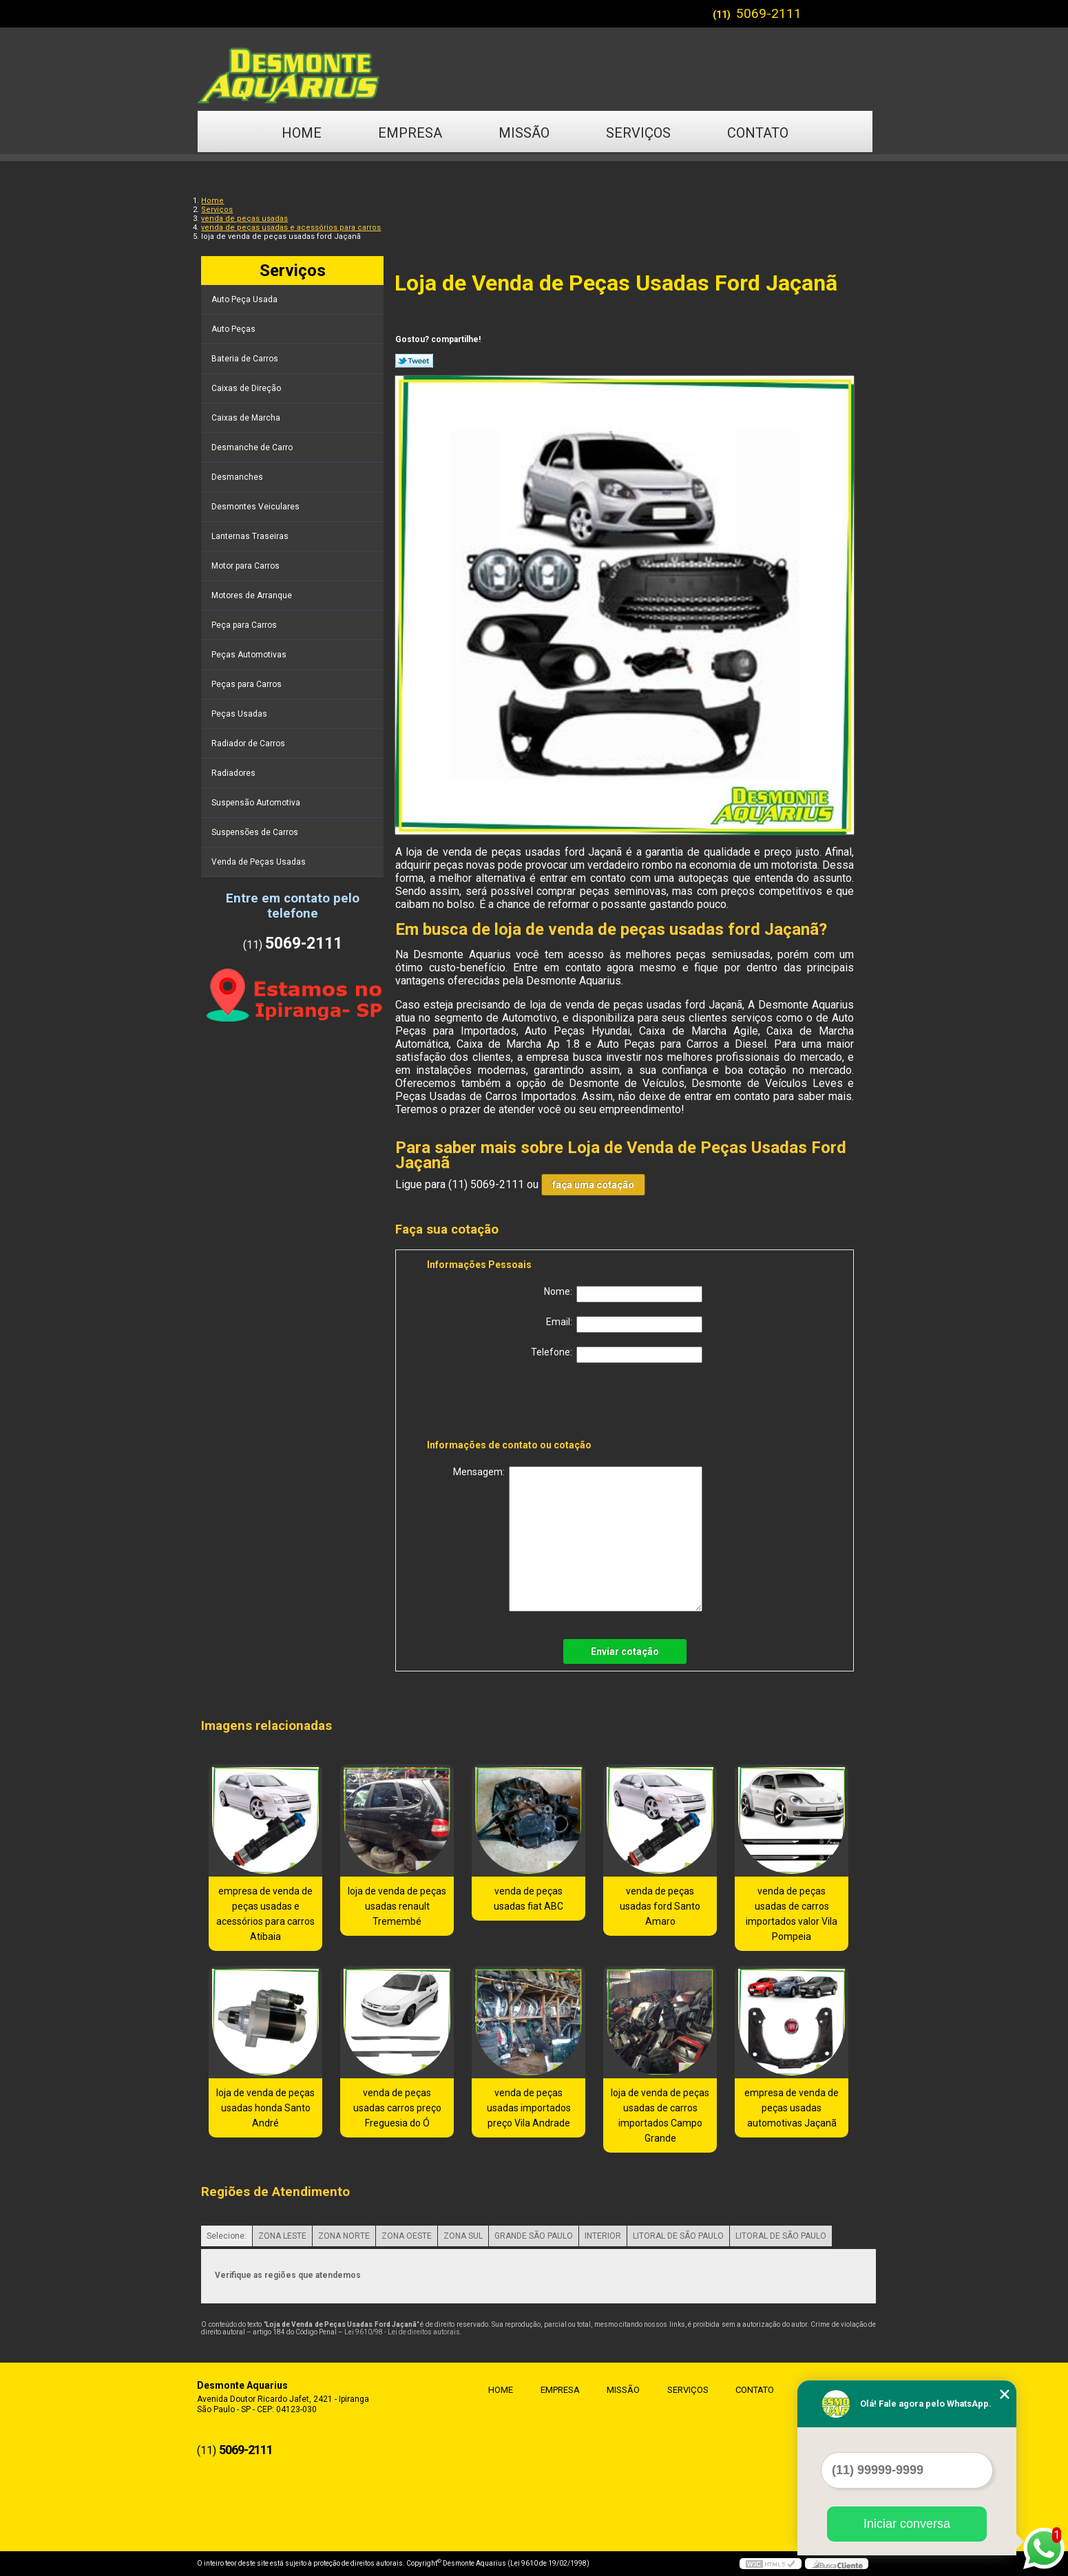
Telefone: (616, 1355)
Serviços (638, 133)
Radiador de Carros (249, 743)
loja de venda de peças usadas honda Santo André (265, 2108)
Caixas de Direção (247, 388)
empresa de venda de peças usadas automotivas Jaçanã (791, 2108)
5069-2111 (769, 13)
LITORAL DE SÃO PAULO (678, 2236)
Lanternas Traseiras (251, 536)
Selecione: (227, 2236)
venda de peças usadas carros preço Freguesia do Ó (397, 2108)
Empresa (410, 133)
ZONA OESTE (406, 2236)
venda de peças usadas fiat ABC (528, 1899)
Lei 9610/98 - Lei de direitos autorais (402, 2332)
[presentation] (514, 1403)
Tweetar (414, 361)
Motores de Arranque (252, 595)
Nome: (623, 1294)
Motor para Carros (246, 566)
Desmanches (238, 477)
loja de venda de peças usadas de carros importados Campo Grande (660, 2115)
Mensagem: (577, 1539)
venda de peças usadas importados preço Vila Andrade (529, 2108)
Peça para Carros (245, 625)
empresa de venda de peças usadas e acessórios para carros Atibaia (265, 1914)
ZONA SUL (463, 2236)
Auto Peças (234, 329)
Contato (757, 133)
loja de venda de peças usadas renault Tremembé (397, 1906)
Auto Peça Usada (245, 299)
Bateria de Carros (245, 358)
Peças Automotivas (250, 654)
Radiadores (234, 773)
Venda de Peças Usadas (259, 862)
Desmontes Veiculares (256, 506)
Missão (524, 133)
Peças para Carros (247, 684)
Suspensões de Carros (255, 832)
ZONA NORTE (344, 2236)
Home (302, 133)
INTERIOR (603, 2236)
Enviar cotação (625, 1651)
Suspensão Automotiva (256, 802)
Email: (624, 1324)
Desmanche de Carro (253, 447)
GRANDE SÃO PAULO (533, 2236)
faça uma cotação (593, 1184)
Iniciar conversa (906, 2524)
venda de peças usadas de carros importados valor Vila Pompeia (791, 1914)
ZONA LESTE (282, 2236)
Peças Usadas (240, 714)
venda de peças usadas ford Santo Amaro (660, 1906)
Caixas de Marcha (246, 418)
